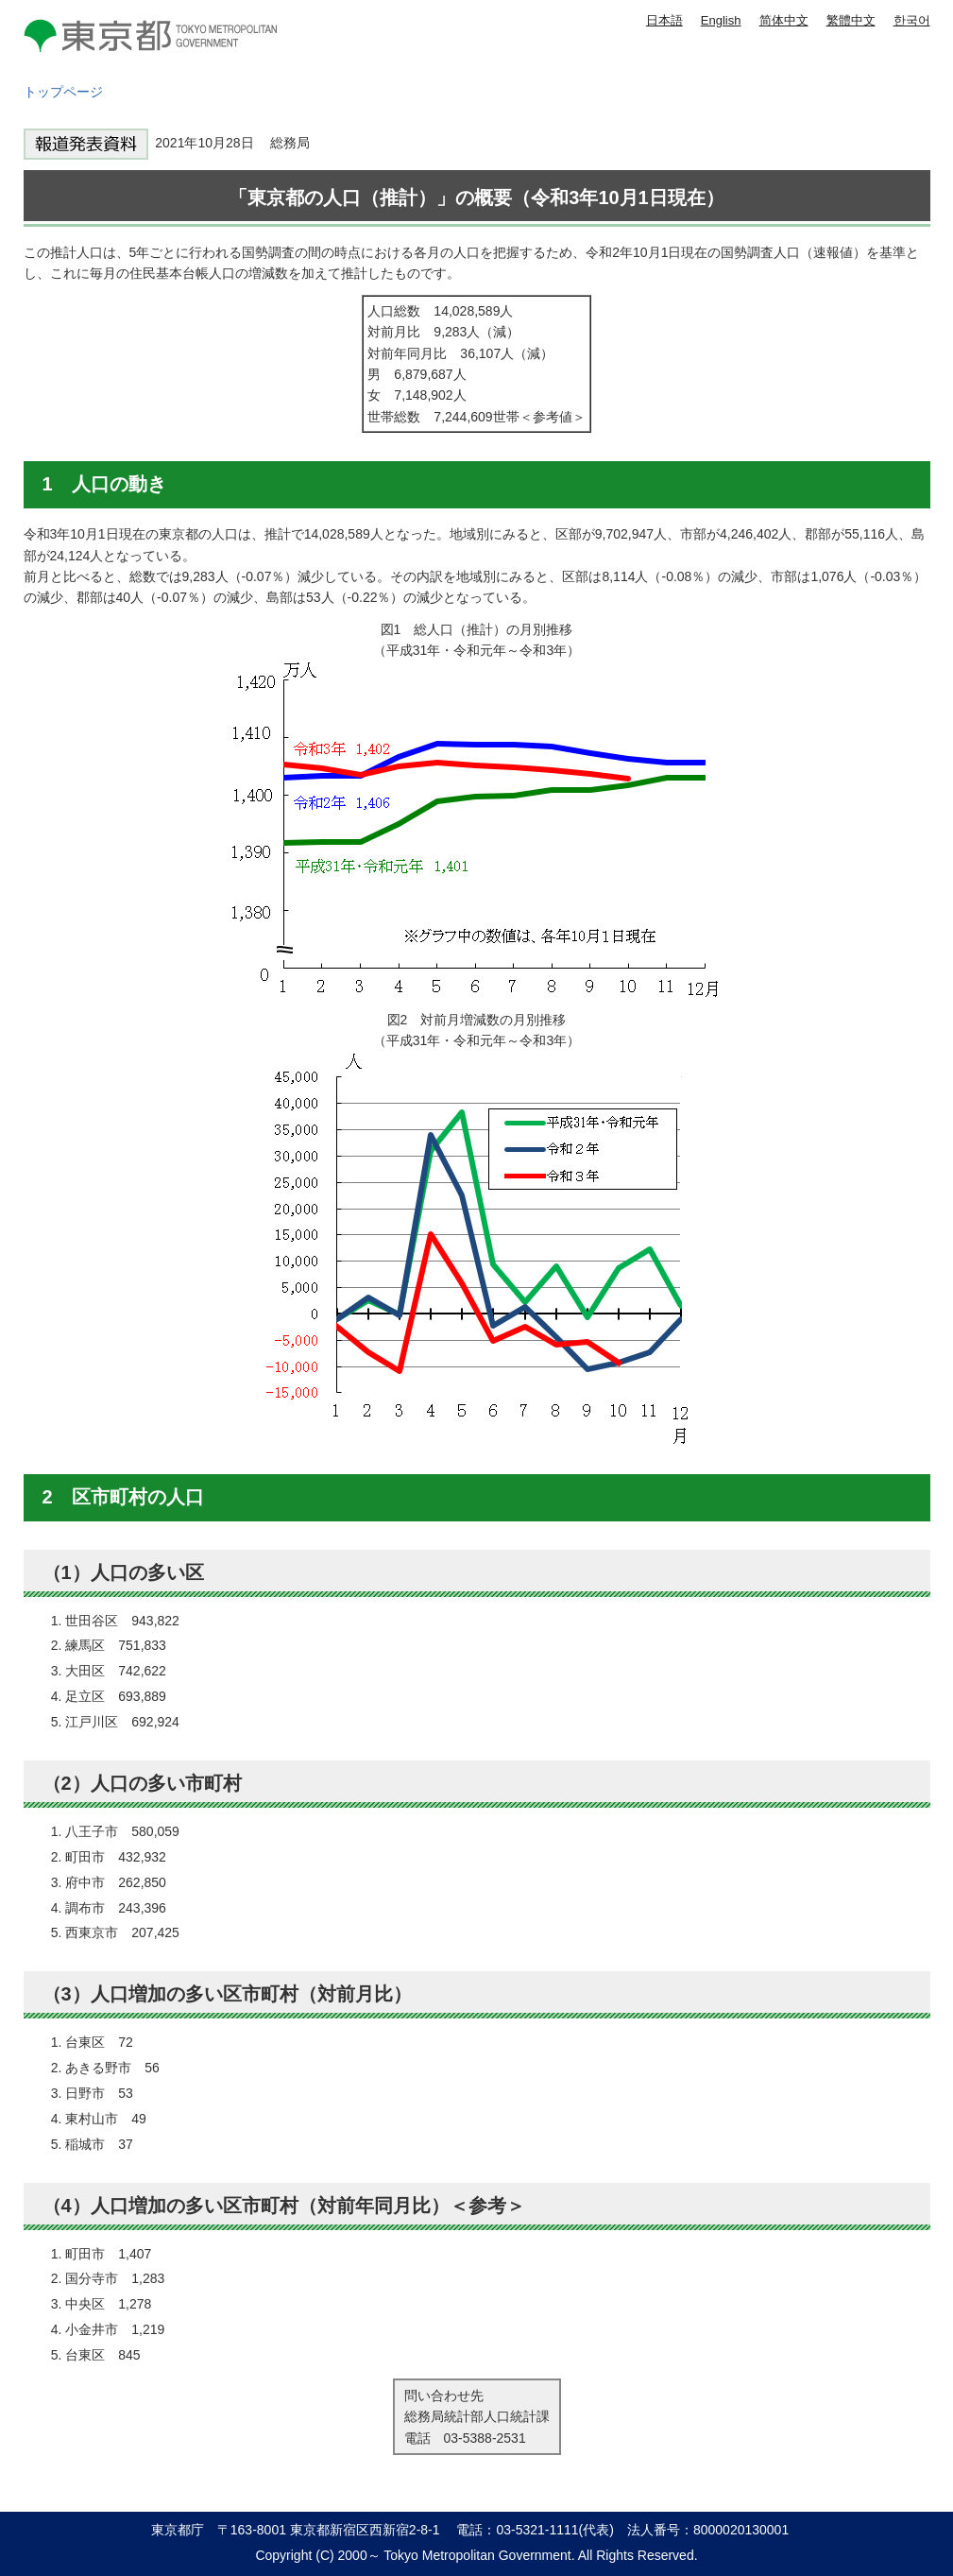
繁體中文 (851, 20)
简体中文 (783, 20)
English (721, 20)
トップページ (63, 91)
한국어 (911, 20)
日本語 (664, 20)
